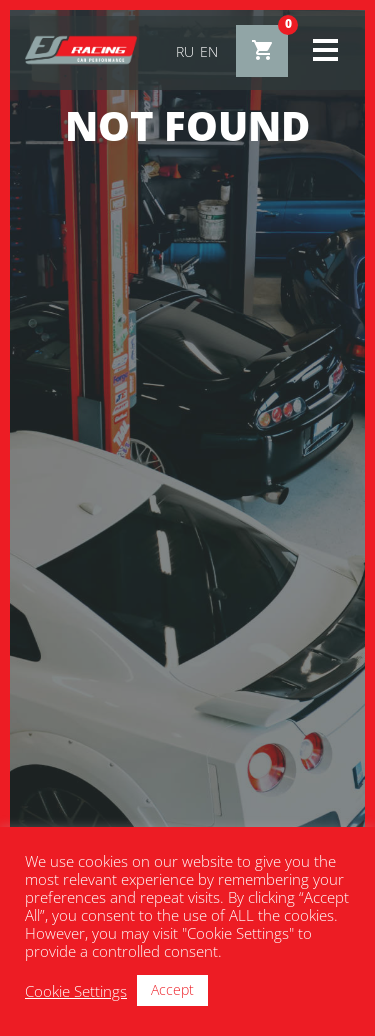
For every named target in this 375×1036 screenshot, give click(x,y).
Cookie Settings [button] (76, 991)
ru (185, 51)
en (209, 51)
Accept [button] (172, 989)
